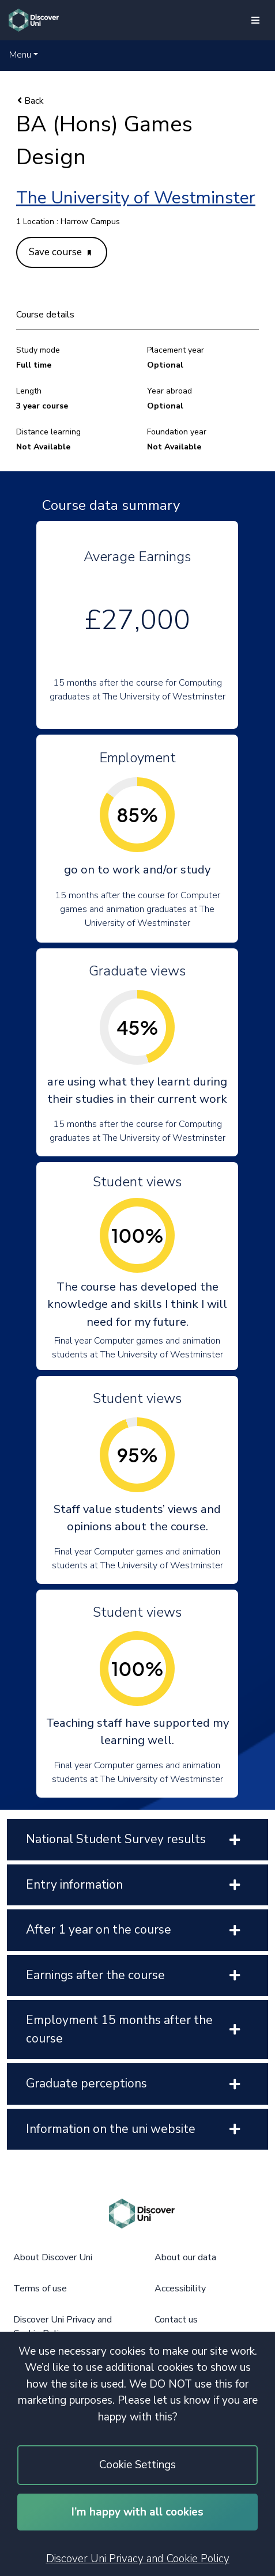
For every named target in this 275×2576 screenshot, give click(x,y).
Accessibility (180, 2288)
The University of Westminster (135, 198)
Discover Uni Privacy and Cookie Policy (137, 2558)
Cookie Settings (137, 2464)
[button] (23, 54)
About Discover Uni (52, 2257)
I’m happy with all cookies (137, 2512)
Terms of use (40, 2288)
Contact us (176, 2319)
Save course (60, 252)
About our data (185, 2257)
